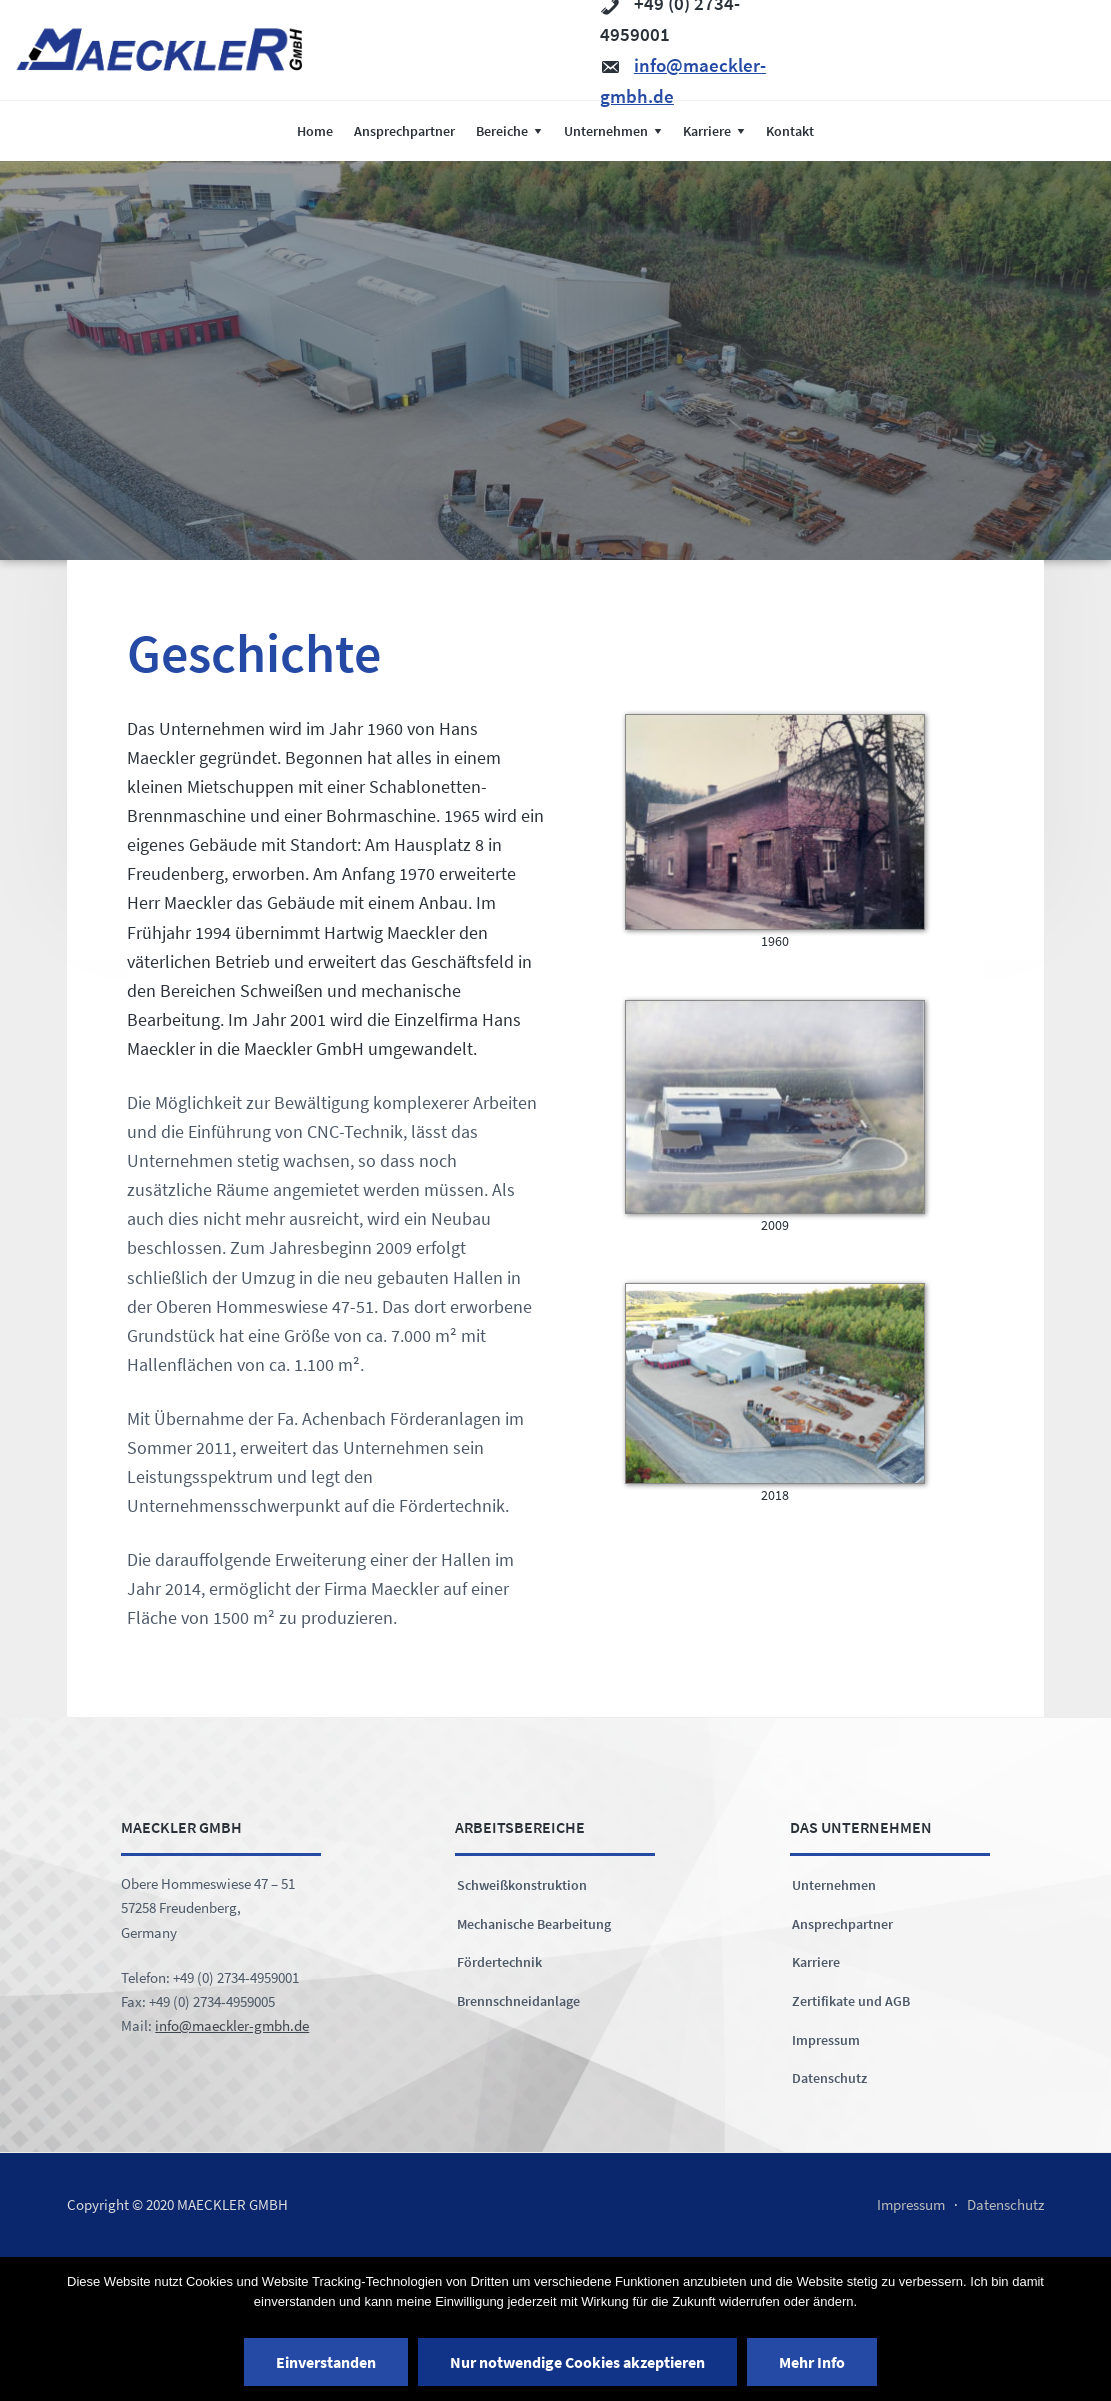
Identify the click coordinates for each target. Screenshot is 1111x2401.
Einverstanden (326, 2362)
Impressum (826, 2040)
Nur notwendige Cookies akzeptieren (577, 2362)
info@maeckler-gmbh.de (232, 2025)
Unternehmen (834, 1885)
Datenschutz (829, 2078)
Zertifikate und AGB (851, 2001)
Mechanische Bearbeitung (534, 1924)
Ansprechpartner (842, 1924)
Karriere (816, 1962)
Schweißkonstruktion (522, 1885)
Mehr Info (812, 2362)
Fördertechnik (499, 1962)
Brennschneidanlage (518, 2001)
